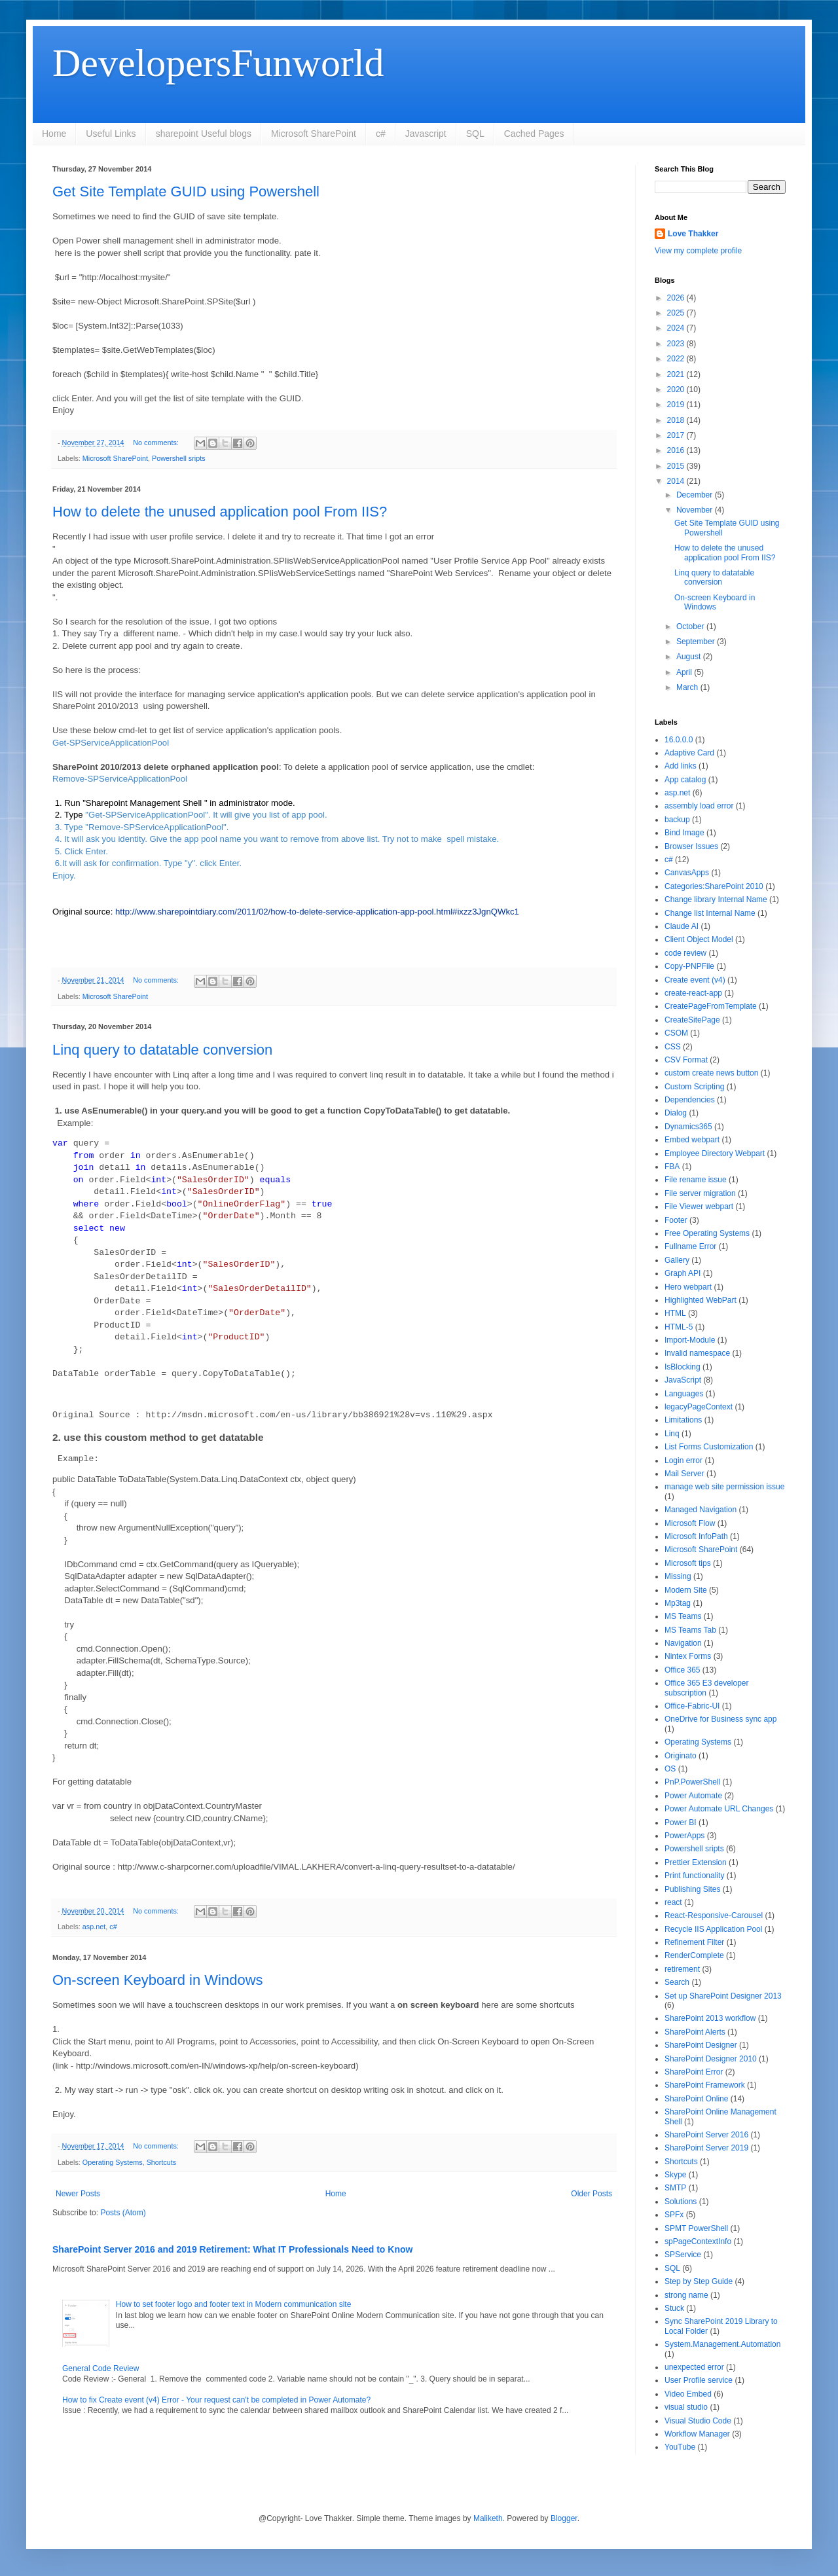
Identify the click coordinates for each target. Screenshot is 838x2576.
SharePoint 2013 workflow (710, 2018)
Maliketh (488, 2518)
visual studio (686, 2407)
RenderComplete (694, 1955)
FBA (672, 1166)
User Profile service (699, 2380)
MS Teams (683, 1616)
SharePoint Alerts (695, 2032)
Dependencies (690, 1099)
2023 (677, 343)
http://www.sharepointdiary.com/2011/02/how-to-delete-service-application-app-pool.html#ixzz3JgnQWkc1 (317, 911)
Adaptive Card (689, 752)
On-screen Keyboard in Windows (157, 1980)
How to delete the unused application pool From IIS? (219, 511)
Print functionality (694, 1875)
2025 (677, 312)
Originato (681, 1755)
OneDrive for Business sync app (720, 1719)
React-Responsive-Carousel (714, 1915)
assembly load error (699, 805)
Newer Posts (78, 2193)
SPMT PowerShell (696, 2228)
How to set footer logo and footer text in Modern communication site (234, 2304)
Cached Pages (534, 133)
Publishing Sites (692, 1889)
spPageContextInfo (698, 2241)
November (695, 510)
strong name (686, 2295)
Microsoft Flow (690, 1523)
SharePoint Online (696, 2098)
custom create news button (711, 1073)
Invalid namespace (697, 1353)
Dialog (676, 1112)
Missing (678, 1576)
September (696, 641)
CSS (673, 1046)
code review (685, 953)
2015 (677, 466)
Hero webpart (688, 1287)
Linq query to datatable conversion (162, 1050)
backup (677, 819)
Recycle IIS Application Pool (713, 1929)
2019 (677, 404)
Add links (681, 766)
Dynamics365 (688, 1126)
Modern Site (686, 1590)
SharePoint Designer (701, 2045)
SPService (683, 2254)
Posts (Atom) (122, 2212)
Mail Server (684, 1473)
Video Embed (688, 2394)
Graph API (683, 1273)
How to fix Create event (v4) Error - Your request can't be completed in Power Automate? (216, 2399)
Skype (675, 2174)
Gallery (677, 1260)
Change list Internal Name (710, 913)
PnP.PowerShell (692, 1782)
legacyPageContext (699, 1406)
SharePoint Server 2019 (706, 2147)
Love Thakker (693, 233)
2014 (677, 481)
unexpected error (694, 2367)
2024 (677, 328)
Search (677, 1982)
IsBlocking (683, 1366)
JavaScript (683, 1380)
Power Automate (693, 1795)
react (673, 1902)
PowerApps (684, 1835)
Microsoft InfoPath (696, 1536)
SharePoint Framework (705, 2085)
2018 (677, 420)
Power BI (681, 1822)
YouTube (680, 2447)
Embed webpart (692, 1139)
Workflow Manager (697, 2434)
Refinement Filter (694, 1942)
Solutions (681, 2201)
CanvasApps (687, 872)
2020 (677, 389)
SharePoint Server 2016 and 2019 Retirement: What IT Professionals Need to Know (232, 2249)
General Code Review (100, 2368)
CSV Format (686, 1059)
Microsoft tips (688, 1563)
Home (54, 133)
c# (381, 133)
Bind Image (684, 832)
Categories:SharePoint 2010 (714, 886)
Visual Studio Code (698, 2420)
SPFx (674, 2214)
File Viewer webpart (699, 1206)
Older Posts (591, 2193)
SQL (475, 133)
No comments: (157, 442)
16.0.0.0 (679, 739)
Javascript (425, 133)
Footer (676, 1220)
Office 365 (682, 1670)
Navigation (683, 1643)
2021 (677, 374)
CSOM (676, 1033)
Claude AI (682, 926)
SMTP (675, 2187)
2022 (677, 358)
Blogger (564, 2518)
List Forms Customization (709, 1446)
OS (670, 1768)
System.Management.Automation (722, 2344)
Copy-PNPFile (689, 966)
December (695, 494)
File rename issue (696, 1179)
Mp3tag (678, 1603)
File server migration (700, 1193)
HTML (675, 1313)
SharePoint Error (694, 2072)
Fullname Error (690, 1246)
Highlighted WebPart (701, 1300)
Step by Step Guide (699, 2281)
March (688, 687)
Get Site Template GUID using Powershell (185, 191)
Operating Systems (112, 2162)
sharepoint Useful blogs (203, 133)
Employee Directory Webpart (715, 1153)
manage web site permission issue (724, 1486)
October (691, 626)
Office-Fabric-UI (692, 1706)
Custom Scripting (694, 1086)
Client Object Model (699, 939)
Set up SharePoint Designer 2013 (723, 1996)
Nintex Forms (688, 1656)
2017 (677, 435)
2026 (677, 297)
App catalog (685, 779)
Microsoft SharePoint (313, 133)
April (685, 672)
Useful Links (111, 133)
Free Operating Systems (707, 1233)
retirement (682, 1969)
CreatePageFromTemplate (711, 1006)
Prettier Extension (696, 1862)
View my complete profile (698, 250)
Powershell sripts (179, 458)
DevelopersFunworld (218, 62)
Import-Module (690, 1340)
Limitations (683, 1419)
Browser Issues (691, 846)
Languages (684, 1393)
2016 (677, 450)
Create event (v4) (695, 980)
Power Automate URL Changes (719, 1808)
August (689, 656)
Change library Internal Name (716, 899)
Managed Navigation (701, 1509)
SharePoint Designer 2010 (711, 2058)
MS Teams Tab (690, 1630)
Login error (683, 1460)
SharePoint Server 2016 (706, 2134)
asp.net (93, 1927)
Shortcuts (162, 2162)
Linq (672, 1433)
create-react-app (693, 993)
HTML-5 (679, 1327)
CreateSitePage (692, 1020)
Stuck (674, 2308)
